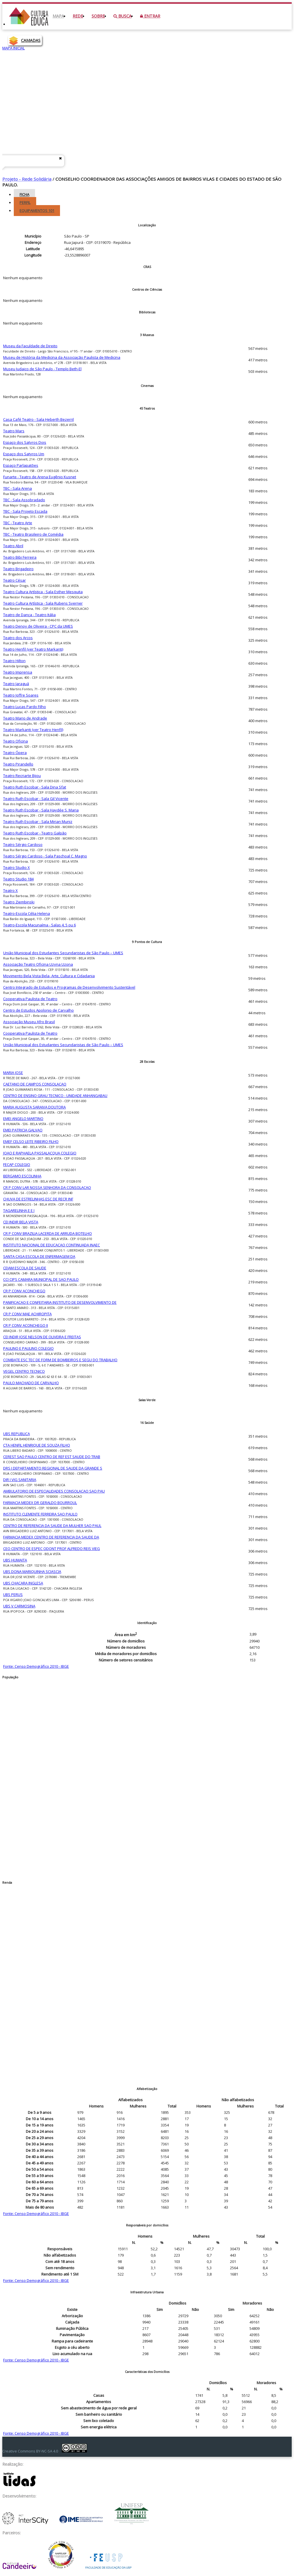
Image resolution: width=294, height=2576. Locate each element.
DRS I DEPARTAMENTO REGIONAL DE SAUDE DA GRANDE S (52, 1468)
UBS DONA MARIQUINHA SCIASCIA (32, 1571)
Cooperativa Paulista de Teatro (30, 998)
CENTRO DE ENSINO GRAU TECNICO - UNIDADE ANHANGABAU (55, 1095)
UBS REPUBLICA (16, 1433)
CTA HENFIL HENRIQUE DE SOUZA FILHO (36, 1445)
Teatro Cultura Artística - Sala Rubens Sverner (43, 603)
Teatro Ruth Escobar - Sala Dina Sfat (34, 787)
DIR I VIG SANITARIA (19, 1479)
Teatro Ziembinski (18, 902)
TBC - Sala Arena (17, 488)
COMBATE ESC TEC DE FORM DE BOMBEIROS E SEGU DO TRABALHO (60, 1359)
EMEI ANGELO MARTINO (23, 1118)
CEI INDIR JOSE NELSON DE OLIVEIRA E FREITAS (42, 1336)
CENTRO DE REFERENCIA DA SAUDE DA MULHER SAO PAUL (52, 1525)
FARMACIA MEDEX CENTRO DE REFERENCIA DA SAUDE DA (51, 1537)
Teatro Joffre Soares (20, 695)
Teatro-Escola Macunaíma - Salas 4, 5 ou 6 (39, 925)
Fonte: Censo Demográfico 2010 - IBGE (36, 1666)
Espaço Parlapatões (20, 465)
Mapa (58, 16)
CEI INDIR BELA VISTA (20, 1222)
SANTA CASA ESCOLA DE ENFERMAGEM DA (39, 1256)
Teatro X (10, 890)
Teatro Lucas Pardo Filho (24, 706)
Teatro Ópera (15, 752)
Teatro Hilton (14, 660)
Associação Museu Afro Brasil (29, 1021)
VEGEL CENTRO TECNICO (24, 1371)
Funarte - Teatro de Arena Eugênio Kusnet (39, 476)
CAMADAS (30, 40)
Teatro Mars (13, 430)
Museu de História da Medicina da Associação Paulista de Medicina (61, 357)
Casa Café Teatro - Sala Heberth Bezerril (38, 419)
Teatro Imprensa (17, 672)
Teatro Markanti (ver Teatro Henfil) (33, 729)
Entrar (150, 16)
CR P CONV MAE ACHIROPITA (27, 1313)
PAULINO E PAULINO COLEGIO (28, 1348)
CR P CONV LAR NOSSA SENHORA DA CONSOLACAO (47, 1187)
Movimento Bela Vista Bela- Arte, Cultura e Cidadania (49, 975)
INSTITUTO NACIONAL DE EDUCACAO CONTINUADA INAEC (51, 1244)
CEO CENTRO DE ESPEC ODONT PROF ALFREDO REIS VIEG (51, 1548)
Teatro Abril (13, 545)
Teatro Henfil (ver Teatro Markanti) (33, 649)
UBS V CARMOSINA (19, 1606)
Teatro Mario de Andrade (25, 718)
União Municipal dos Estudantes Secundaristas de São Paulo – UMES (63, 952)
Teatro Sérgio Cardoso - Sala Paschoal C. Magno (45, 856)
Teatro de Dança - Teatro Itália (29, 614)
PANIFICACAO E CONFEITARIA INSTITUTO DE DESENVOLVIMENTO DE (60, 1302)
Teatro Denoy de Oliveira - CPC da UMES (38, 626)
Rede (78, 16)
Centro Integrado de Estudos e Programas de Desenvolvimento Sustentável (69, 987)
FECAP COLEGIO (16, 1164)
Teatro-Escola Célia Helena (26, 913)
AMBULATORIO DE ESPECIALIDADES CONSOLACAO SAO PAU (54, 1491)
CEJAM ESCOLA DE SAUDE (24, 1267)
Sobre (98, 16)
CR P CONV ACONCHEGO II (25, 1325)
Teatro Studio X (16, 867)
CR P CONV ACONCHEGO (24, 1290)
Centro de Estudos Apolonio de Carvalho (38, 1010)
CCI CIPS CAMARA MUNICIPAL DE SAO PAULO (41, 1279)
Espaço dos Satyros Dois (24, 442)
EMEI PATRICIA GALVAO (22, 1130)
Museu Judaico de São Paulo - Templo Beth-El (42, 368)
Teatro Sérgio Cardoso (22, 844)
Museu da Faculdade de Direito (30, 345)
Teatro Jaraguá (16, 683)
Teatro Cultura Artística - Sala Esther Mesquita (43, 591)
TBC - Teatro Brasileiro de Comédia (33, 534)
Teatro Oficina (15, 741)
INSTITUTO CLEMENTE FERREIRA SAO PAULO (40, 1514)
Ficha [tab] (24, 194)
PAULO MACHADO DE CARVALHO (31, 1382)
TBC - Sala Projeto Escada (25, 511)
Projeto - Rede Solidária (26, 179)
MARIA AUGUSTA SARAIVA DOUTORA (34, 1107)
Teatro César (14, 580)
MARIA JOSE (13, 1072)
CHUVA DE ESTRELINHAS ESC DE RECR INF (38, 1199)
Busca (122, 16)
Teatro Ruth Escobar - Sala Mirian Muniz (37, 821)
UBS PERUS (13, 1594)
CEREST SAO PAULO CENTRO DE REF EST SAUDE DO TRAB (51, 1456)
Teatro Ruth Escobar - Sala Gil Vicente (35, 798)
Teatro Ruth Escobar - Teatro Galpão (35, 833)
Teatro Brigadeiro (18, 568)
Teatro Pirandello (18, 764)
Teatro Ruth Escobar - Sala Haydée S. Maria (41, 810)
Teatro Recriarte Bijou (22, 775)
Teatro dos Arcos (18, 637)
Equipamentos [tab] (37, 210)
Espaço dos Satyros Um (23, 453)
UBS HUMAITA (15, 1560)
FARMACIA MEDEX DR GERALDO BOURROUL (40, 1502)
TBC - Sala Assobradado (24, 499)
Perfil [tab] (25, 202)
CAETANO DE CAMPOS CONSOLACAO (34, 1084)
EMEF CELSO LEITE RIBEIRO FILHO (31, 1141)
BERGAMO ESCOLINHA (22, 1176)
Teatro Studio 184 (18, 879)
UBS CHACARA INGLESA (23, 1583)
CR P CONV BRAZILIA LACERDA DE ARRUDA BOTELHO (47, 1233)
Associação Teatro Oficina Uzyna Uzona (38, 964)
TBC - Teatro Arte (17, 522)
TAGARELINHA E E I (18, 1210)
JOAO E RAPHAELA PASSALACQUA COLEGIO (39, 1153)
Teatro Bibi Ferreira (19, 557)
